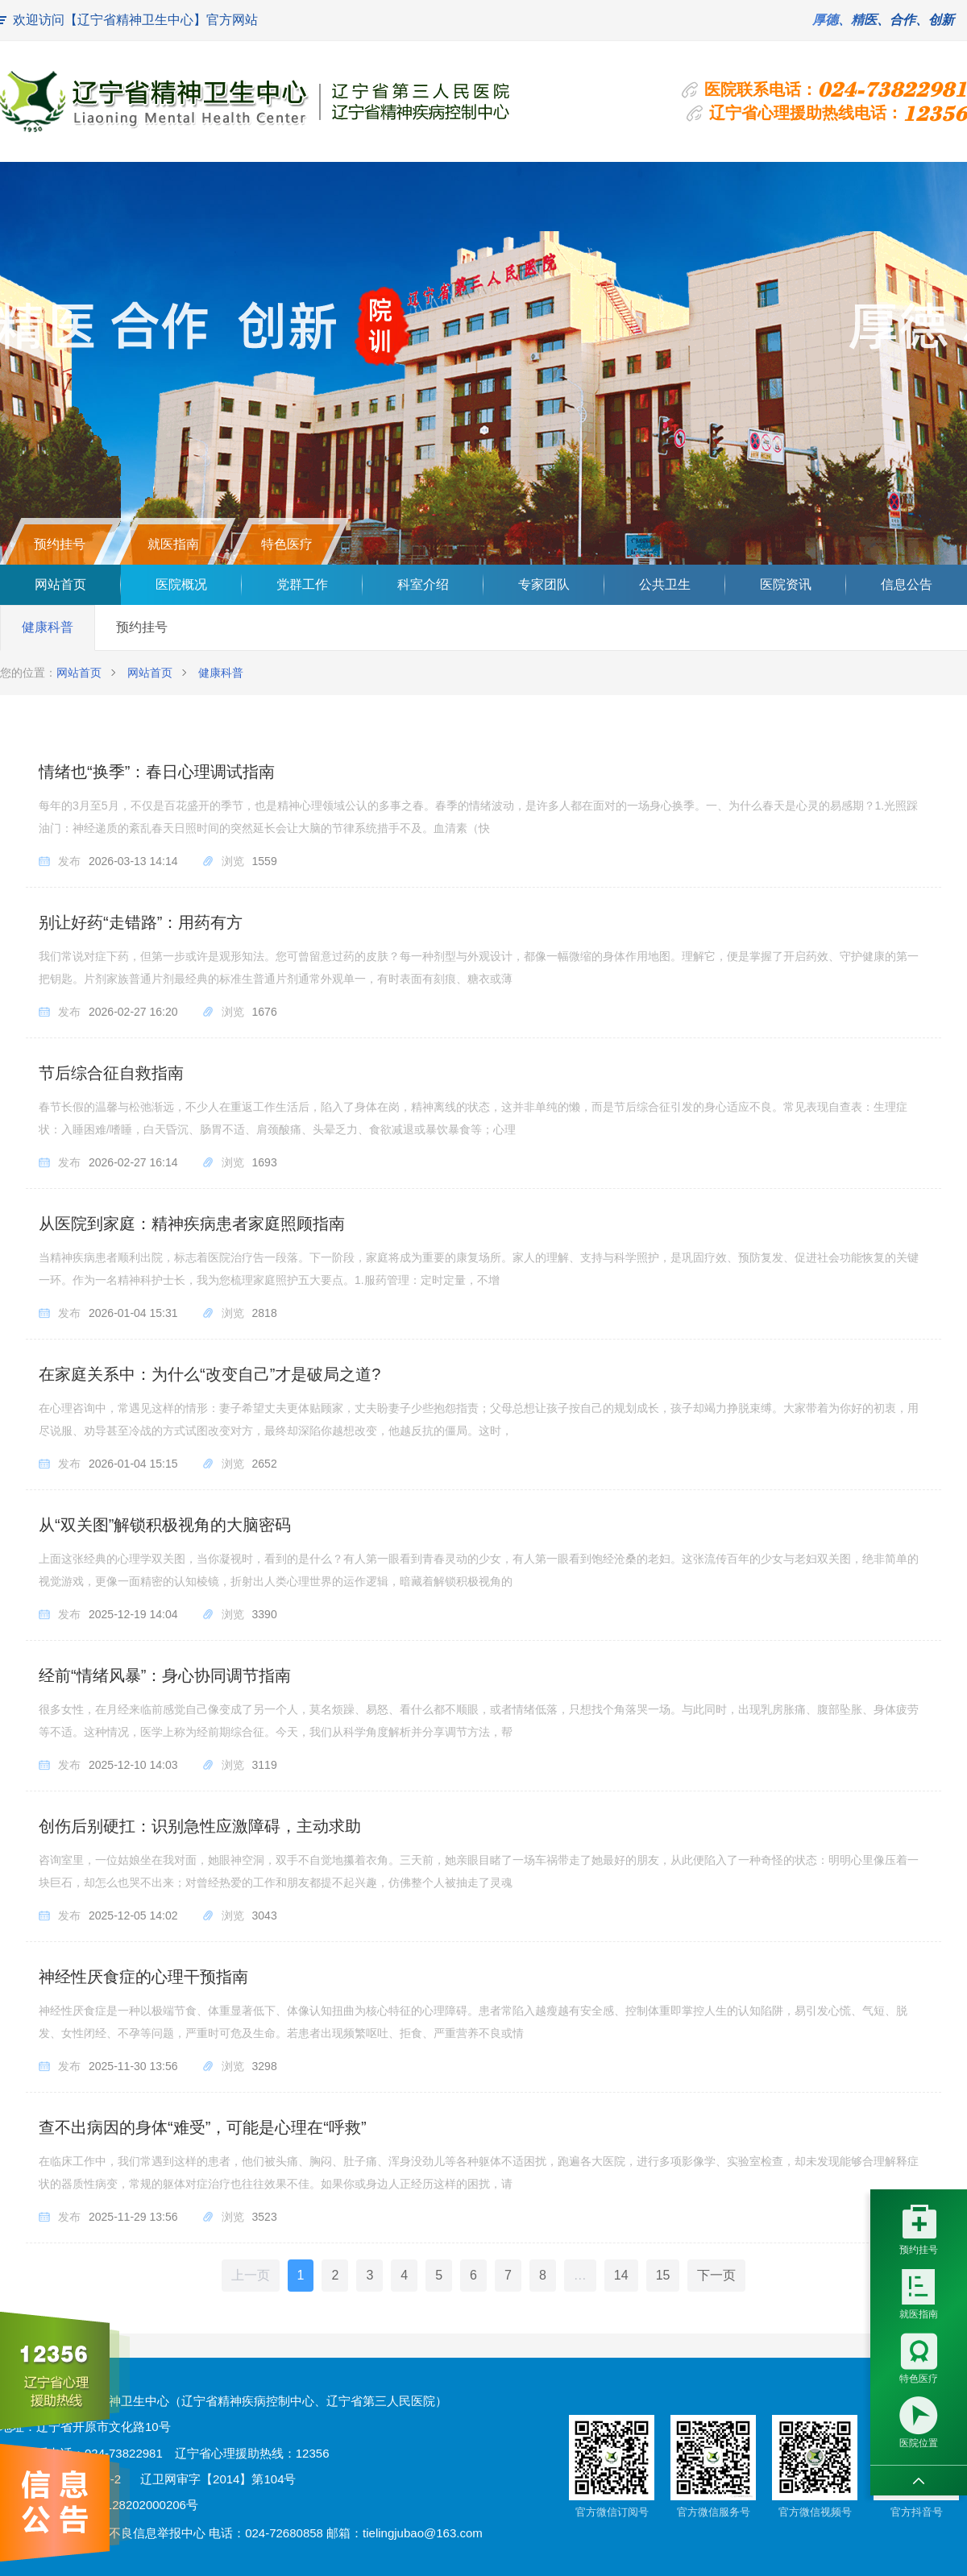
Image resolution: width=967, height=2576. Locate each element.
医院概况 (181, 584)
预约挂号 (142, 627)
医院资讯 (785, 584)
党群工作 (302, 584)
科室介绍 (423, 584)
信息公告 (906, 584)
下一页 (716, 2275)
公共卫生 (665, 584)
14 (621, 2275)
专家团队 (544, 584)
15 (663, 2275)
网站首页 (60, 584)
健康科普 (47, 627)
